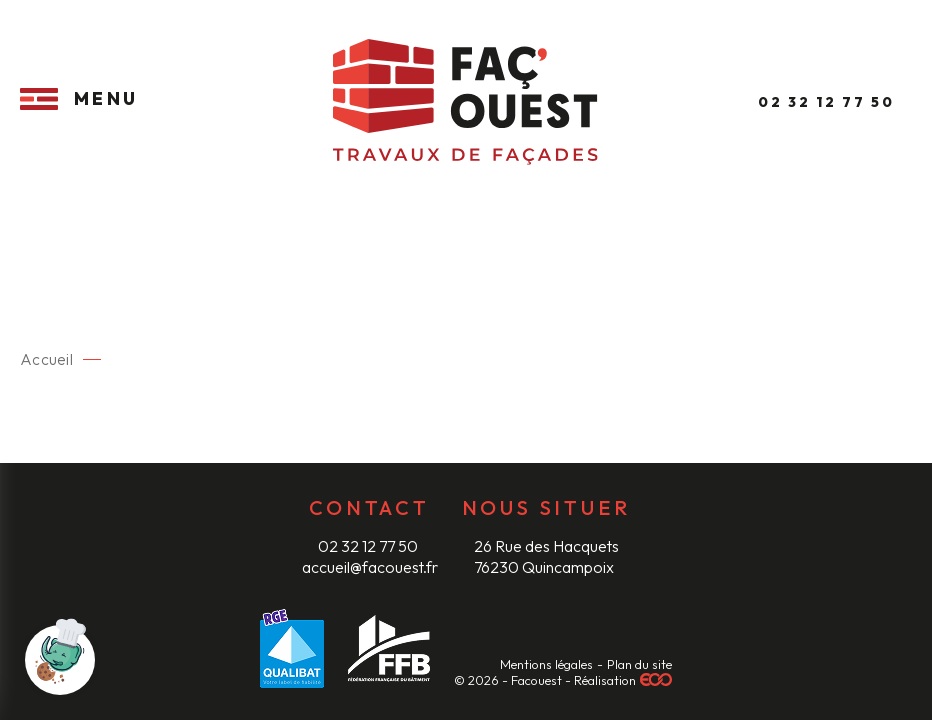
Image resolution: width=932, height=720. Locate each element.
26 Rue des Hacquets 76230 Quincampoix (546, 556)
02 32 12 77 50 (369, 546)
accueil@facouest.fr (370, 567)
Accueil (46, 360)
